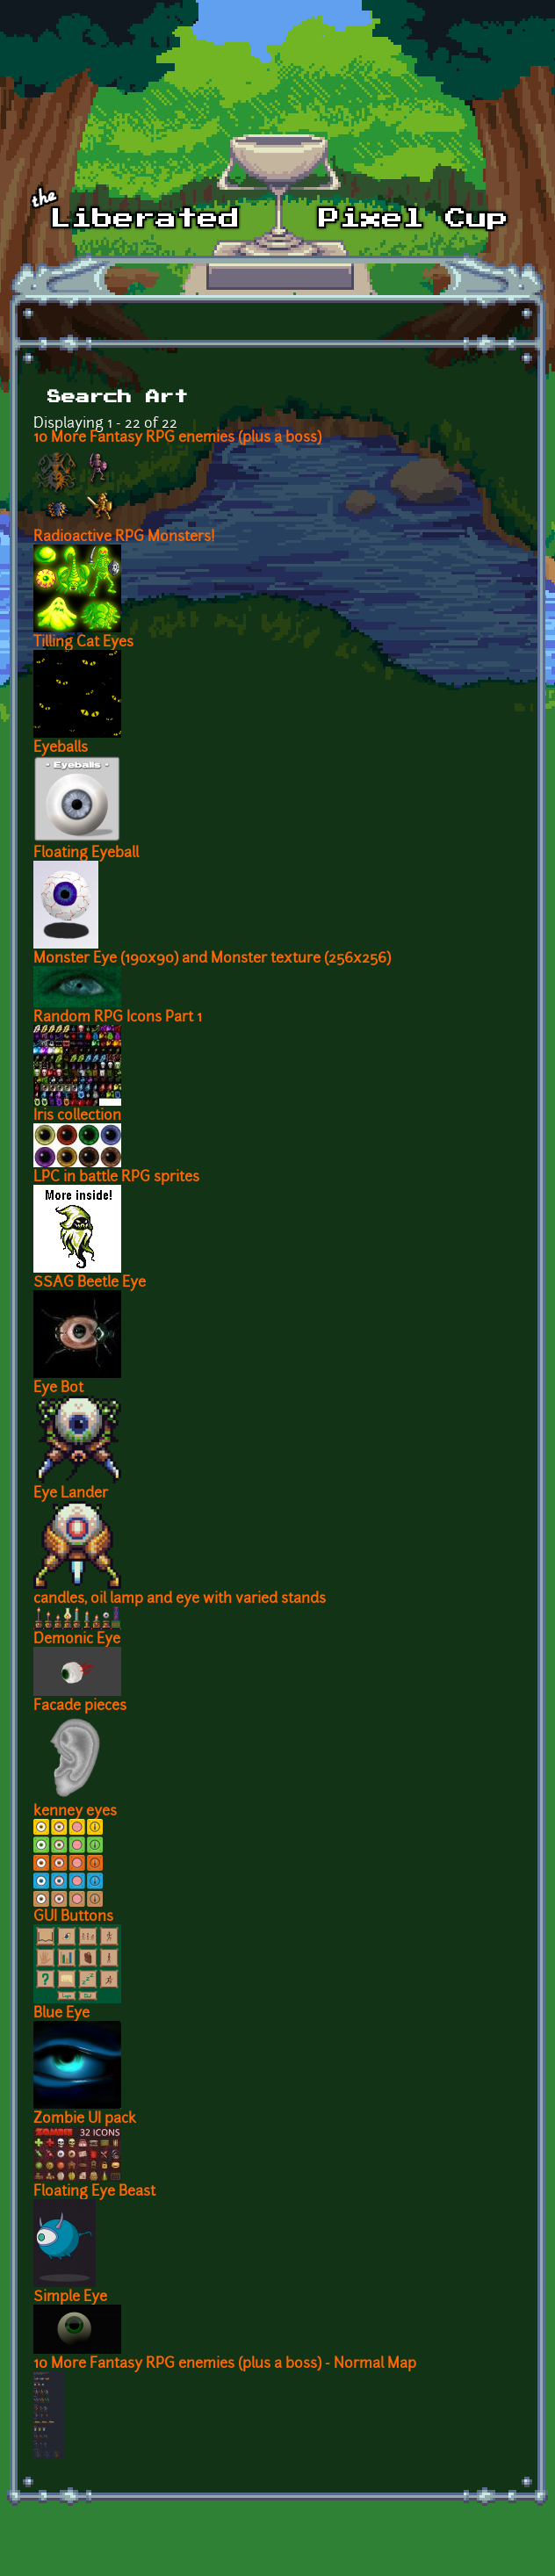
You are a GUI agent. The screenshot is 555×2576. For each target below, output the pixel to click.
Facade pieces (79, 1706)
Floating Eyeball (86, 854)
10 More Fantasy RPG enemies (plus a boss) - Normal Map (224, 2364)
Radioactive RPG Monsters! (124, 537)
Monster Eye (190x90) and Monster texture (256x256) (212, 959)
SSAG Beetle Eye (89, 1283)
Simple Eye (70, 2298)
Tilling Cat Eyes (83, 643)
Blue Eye (61, 2014)
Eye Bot (58, 1389)
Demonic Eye (76, 1640)
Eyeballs (60, 748)
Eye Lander (70, 1494)
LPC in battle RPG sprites (116, 1178)
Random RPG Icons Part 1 (117, 1018)
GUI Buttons (73, 1917)
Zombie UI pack (84, 2119)
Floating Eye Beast (94, 2192)
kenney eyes (75, 1812)
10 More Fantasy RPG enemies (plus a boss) (177, 438)
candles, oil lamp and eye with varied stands (179, 1599)
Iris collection (77, 1116)
